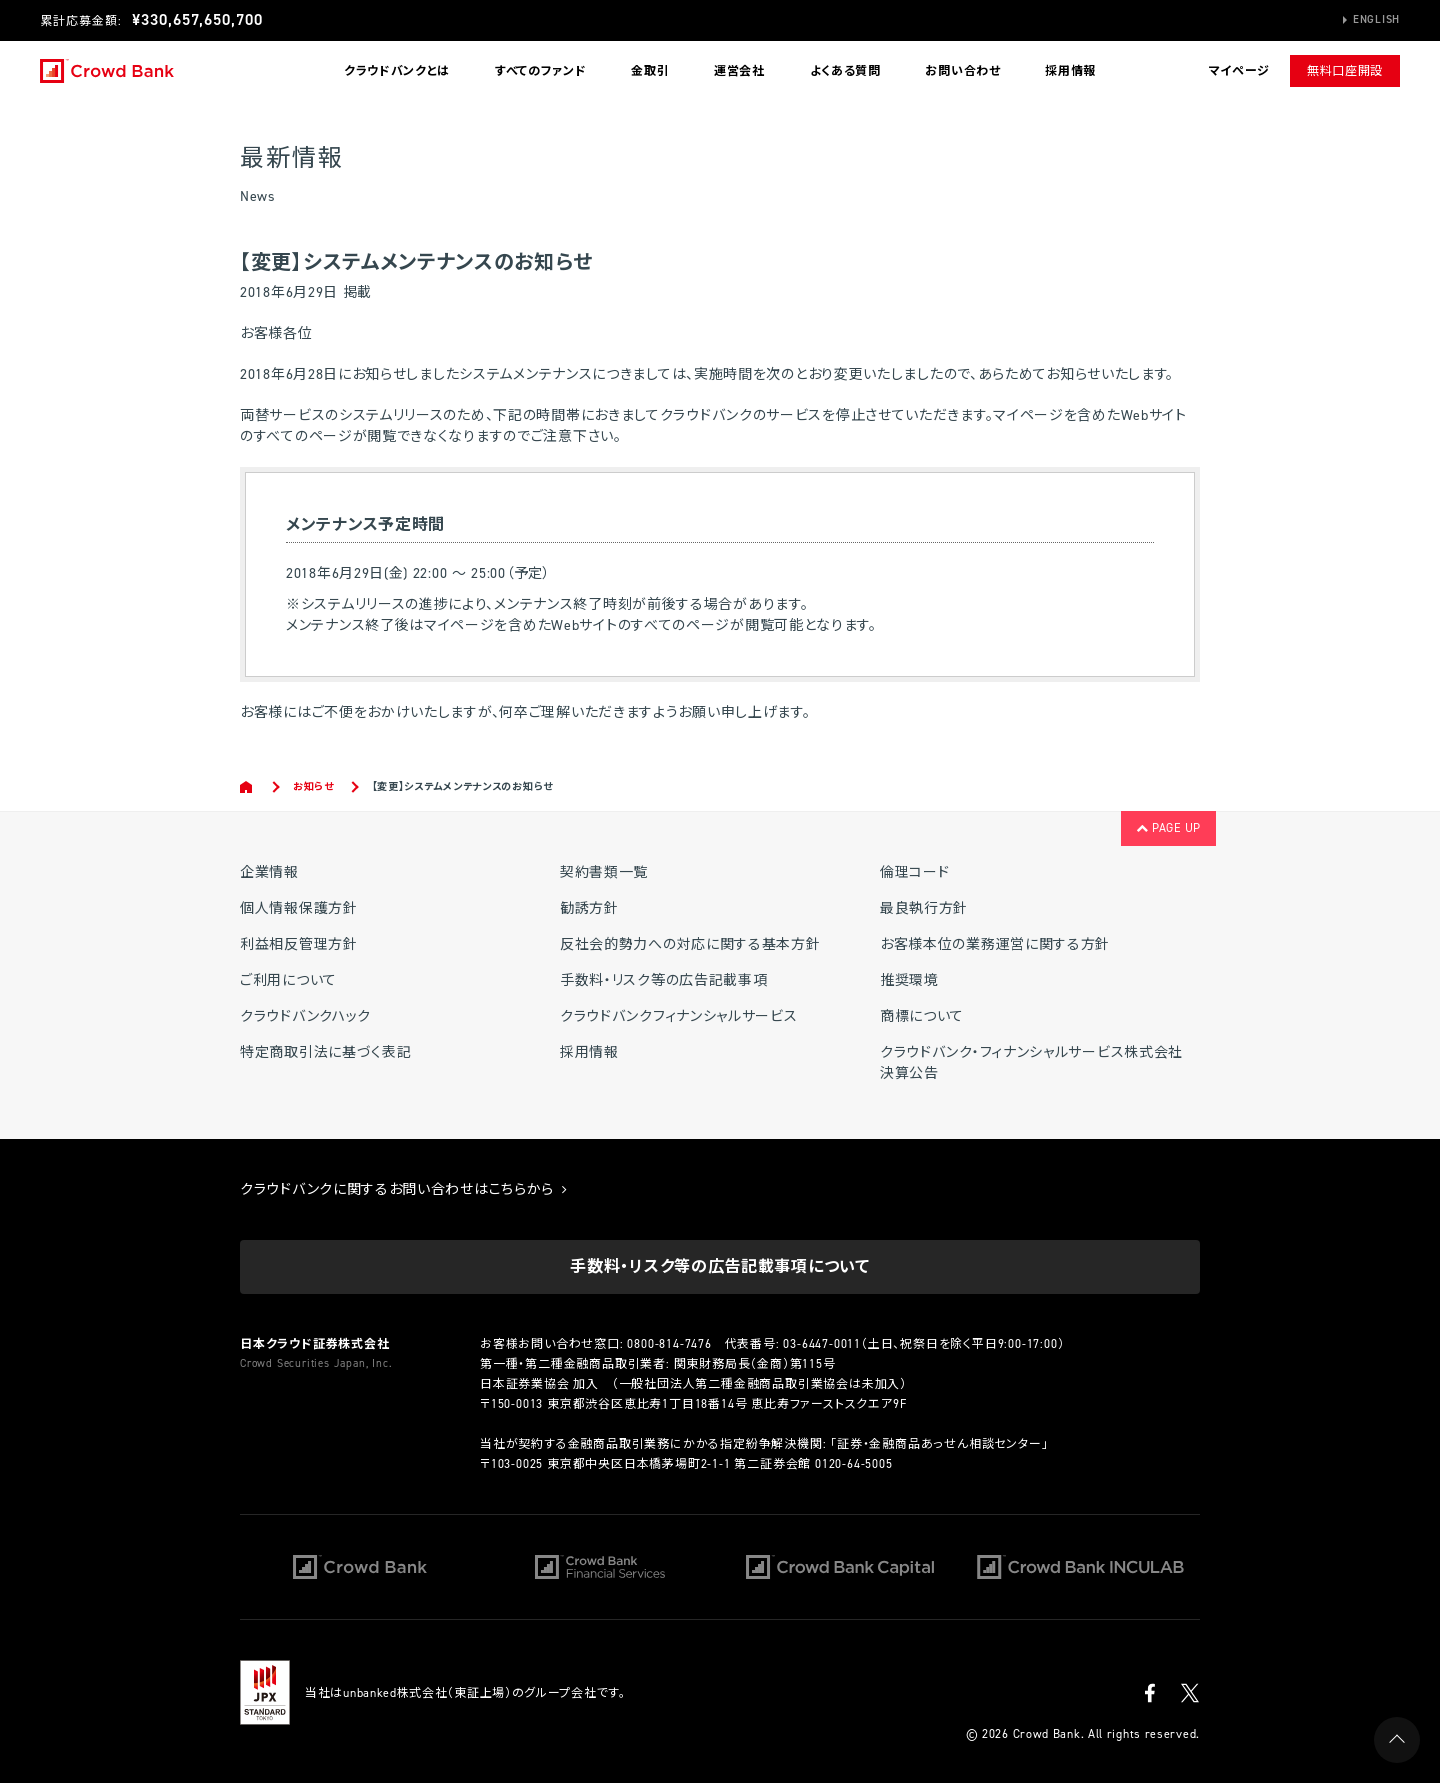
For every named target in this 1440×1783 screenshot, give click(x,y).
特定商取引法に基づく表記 (325, 1052)
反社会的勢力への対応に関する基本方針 (690, 944)
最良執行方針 (924, 908)
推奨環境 (909, 980)
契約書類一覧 (604, 872)
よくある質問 (845, 71)
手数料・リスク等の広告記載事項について (719, 1266)
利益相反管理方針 (299, 944)
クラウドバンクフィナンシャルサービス (679, 1016)
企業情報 (269, 872)
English (1376, 19)
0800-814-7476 (669, 1344)
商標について (922, 1016)
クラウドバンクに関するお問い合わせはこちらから (404, 1189)
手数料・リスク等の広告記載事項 (664, 980)
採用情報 (1070, 71)
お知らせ (313, 786)
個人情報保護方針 (299, 908)
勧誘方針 (589, 908)
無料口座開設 (1345, 71)
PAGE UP (1168, 828)
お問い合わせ (962, 71)
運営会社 (739, 71)
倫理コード (915, 872)
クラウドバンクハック (305, 1016)
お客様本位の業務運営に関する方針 (995, 944)
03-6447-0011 (822, 1344)
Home (247, 787)
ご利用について (288, 980)
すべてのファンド (541, 71)
